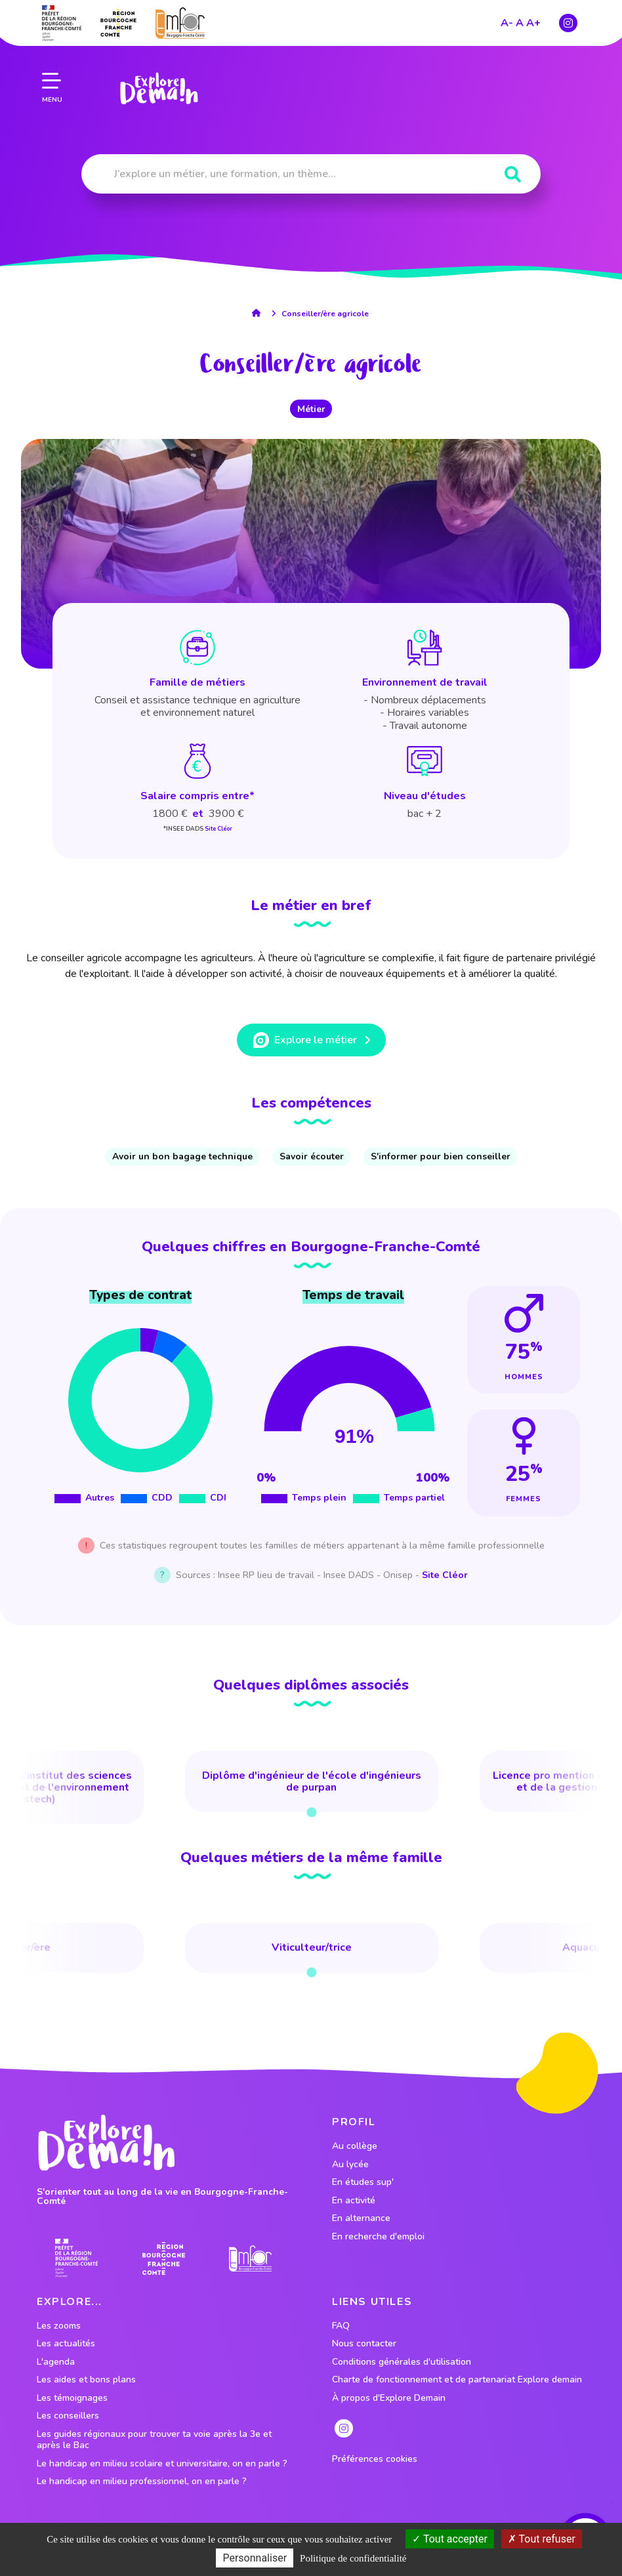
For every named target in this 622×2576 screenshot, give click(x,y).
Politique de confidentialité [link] (353, 2558)
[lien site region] (118, 21)
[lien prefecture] (61, 21)
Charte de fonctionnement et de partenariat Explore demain (457, 2380)
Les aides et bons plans (86, 2380)
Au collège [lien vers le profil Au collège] (354, 2146)
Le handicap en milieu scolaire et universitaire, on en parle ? (162, 2464)
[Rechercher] (512, 175)
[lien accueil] (259, 313)
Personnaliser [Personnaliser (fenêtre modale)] (254, 2558)
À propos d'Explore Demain (389, 2398)
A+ (533, 21)
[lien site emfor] (180, 20)
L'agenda (56, 2362)
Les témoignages (72, 2398)
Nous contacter (364, 2344)
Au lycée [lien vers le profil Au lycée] (350, 2165)
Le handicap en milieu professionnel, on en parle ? (142, 2481)
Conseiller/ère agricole (325, 313)
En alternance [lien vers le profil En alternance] (361, 2218)
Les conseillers (68, 2416)
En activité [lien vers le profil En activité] (353, 2201)
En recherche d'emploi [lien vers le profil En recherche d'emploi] (378, 2237)
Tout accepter (449, 2539)
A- (507, 21)
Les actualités (66, 2344)
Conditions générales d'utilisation (401, 2362)
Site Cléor (218, 829)
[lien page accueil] (158, 86)
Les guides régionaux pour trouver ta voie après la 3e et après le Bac (154, 2439)
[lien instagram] (568, 21)
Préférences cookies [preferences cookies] (374, 2459)
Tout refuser (541, 2539)
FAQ (341, 2326)
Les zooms (59, 2326)
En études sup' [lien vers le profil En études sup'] (363, 2182)
